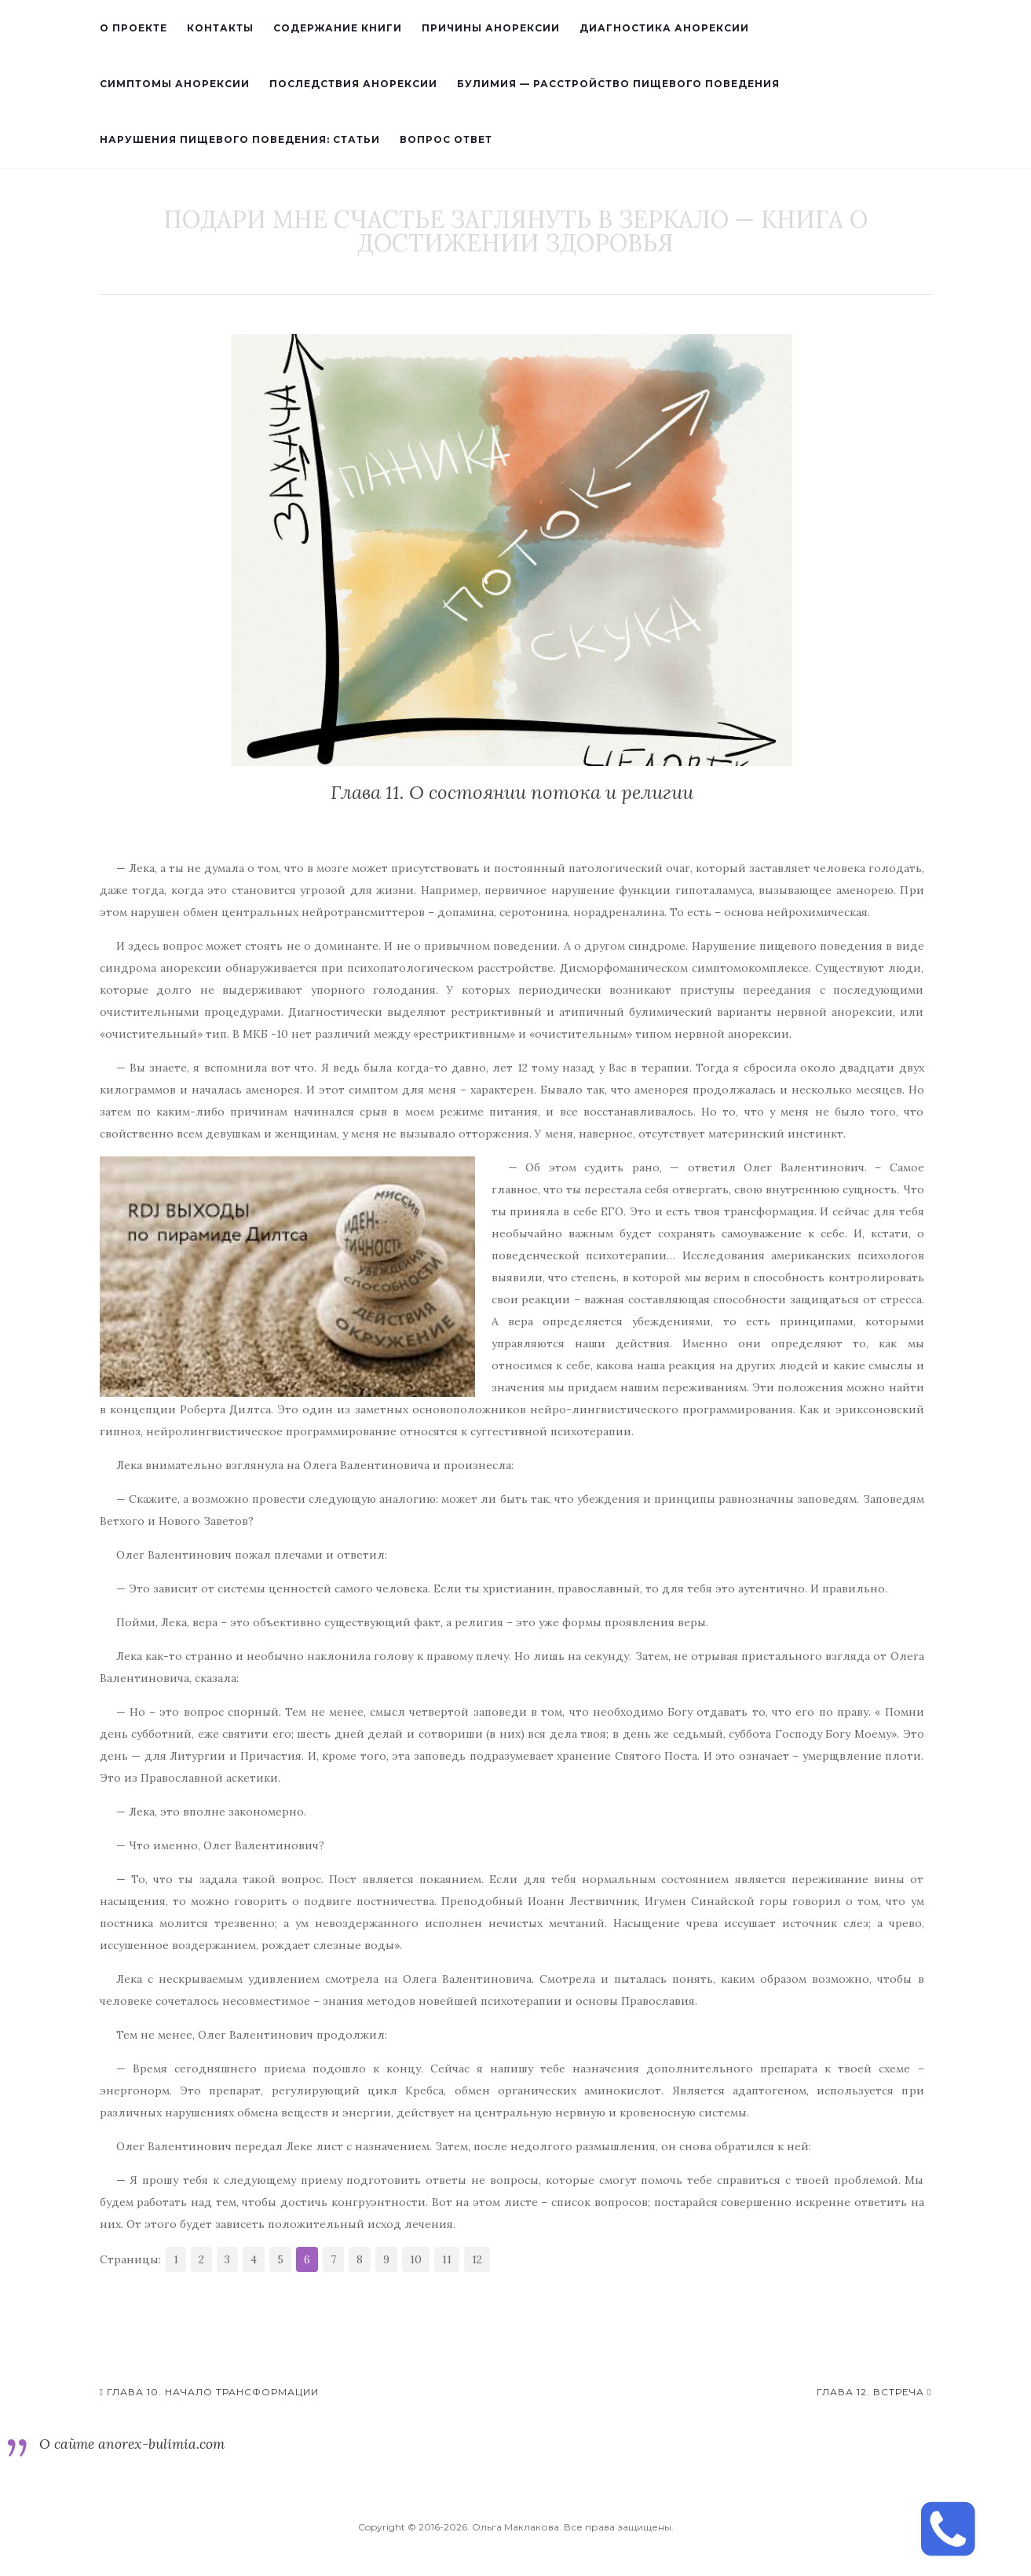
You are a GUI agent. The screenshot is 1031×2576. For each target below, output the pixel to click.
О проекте (133, 28)
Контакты (220, 28)
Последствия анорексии (353, 84)
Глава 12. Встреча (874, 2392)
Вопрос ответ (446, 139)
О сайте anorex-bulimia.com (132, 2444)
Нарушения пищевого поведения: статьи (240, 139)
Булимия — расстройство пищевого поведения (618, 84)
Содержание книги (337, 28)
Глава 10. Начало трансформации (209, 2392)
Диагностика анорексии (664, 28)
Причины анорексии (491, 28)
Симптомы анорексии (175, 84)
